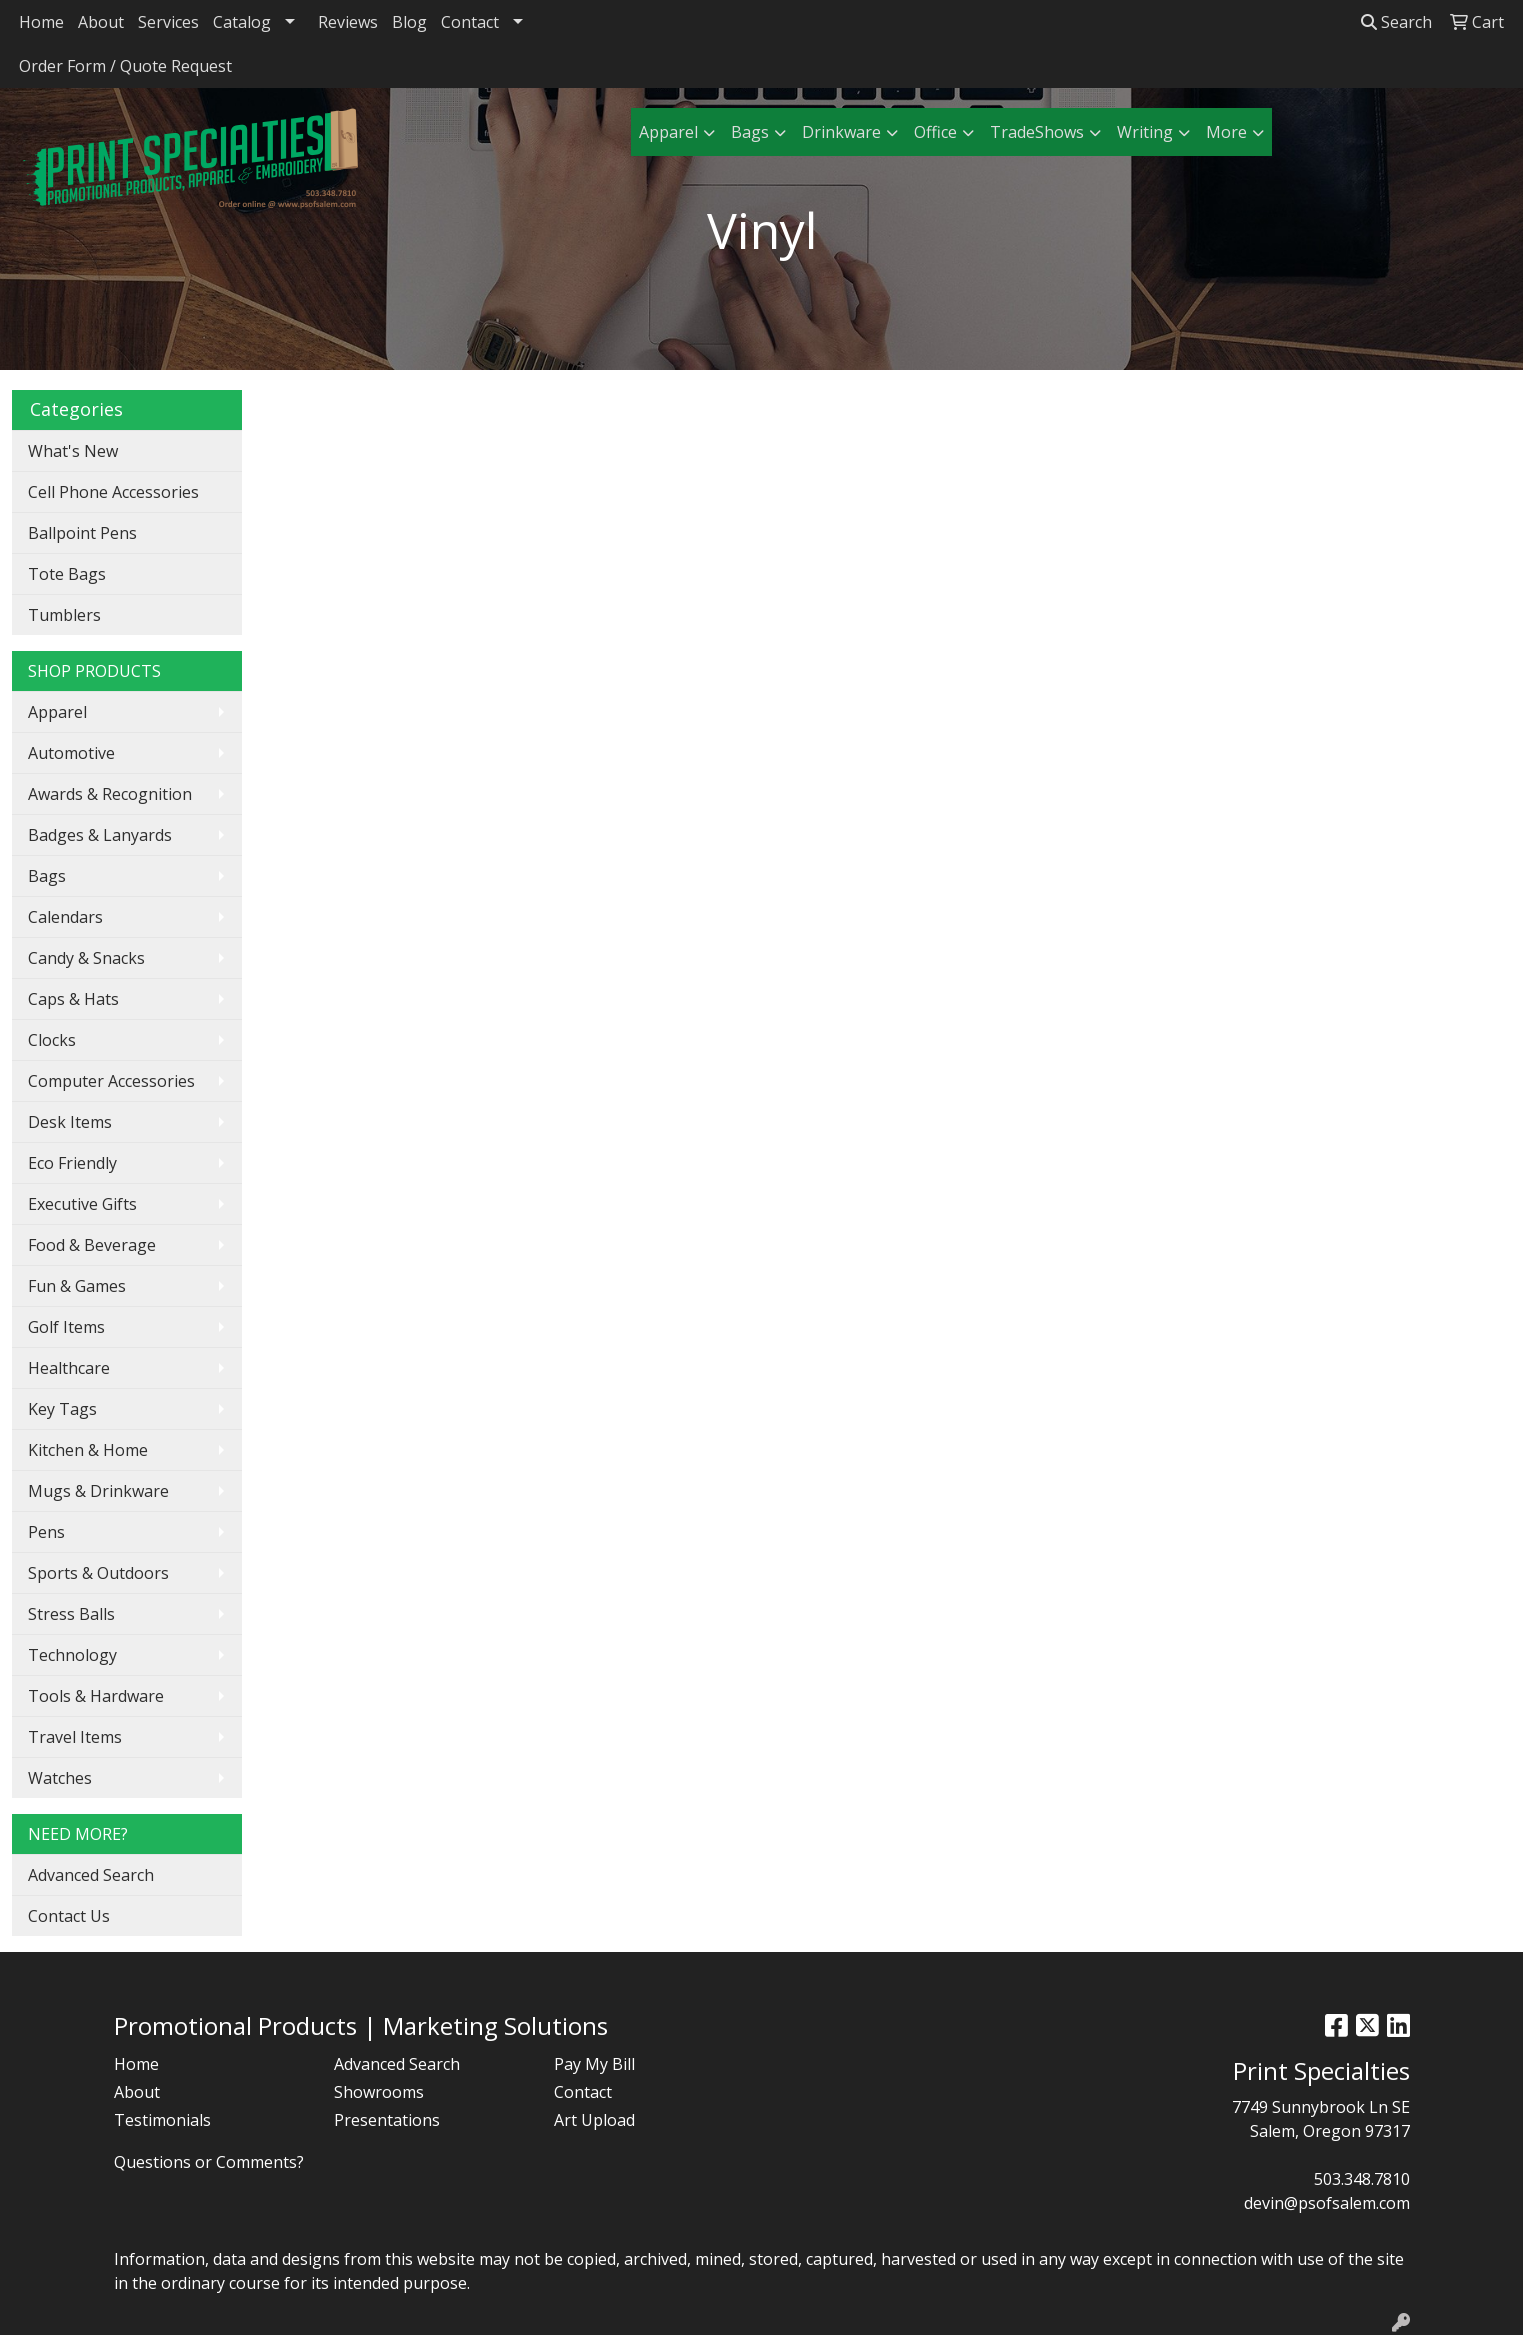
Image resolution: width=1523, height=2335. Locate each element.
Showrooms (379, 2092)
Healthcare (69, 1368)
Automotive (71, 753)
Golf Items (66, 1327)
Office (935, 132)
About (101, 22)
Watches (60, 1778)
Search (1396, 22)
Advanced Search (91, 1875)
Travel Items (75, 1737)
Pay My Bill (594, 2064)
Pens (46, 1532)
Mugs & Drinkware (98, 1491)
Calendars (65, 917)
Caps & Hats (73, 999)
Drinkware (841, 132)
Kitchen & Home (88, 1450)
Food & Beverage (92, 1245)
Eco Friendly (72, 1163)
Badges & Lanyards (100, 835)
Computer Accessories (111, 1081)
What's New (73, 451)
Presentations (387, 2120)
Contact (470, 22)
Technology (72, 1655)
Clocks (52, 1040)
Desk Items (70, 1122)
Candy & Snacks (86, 958)
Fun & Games (77, 1286)
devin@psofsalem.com (1327, 2203)
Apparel (668, 132)
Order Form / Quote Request (125, 66)
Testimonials (162, 2120)
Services (168, 22)
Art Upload (594, 2120)
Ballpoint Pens (82, 533)
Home (41, 22)
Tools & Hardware (96, 1696)
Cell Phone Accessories (113, 492)
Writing (1145, 132)
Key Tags (62, 1409)
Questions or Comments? (209, 2162)
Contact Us (69, 1916)
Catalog (242, 22)
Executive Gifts (82, 1204)
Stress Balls (71, 1614)
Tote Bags (67, 574)
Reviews (348, 22)
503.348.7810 (1362, 2179)
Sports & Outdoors (98, 1573)
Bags (750, 132)
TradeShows (1037, 132)
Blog (409, 22)
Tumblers (64, 615)
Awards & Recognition (110, 794)
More (1226, 132)
